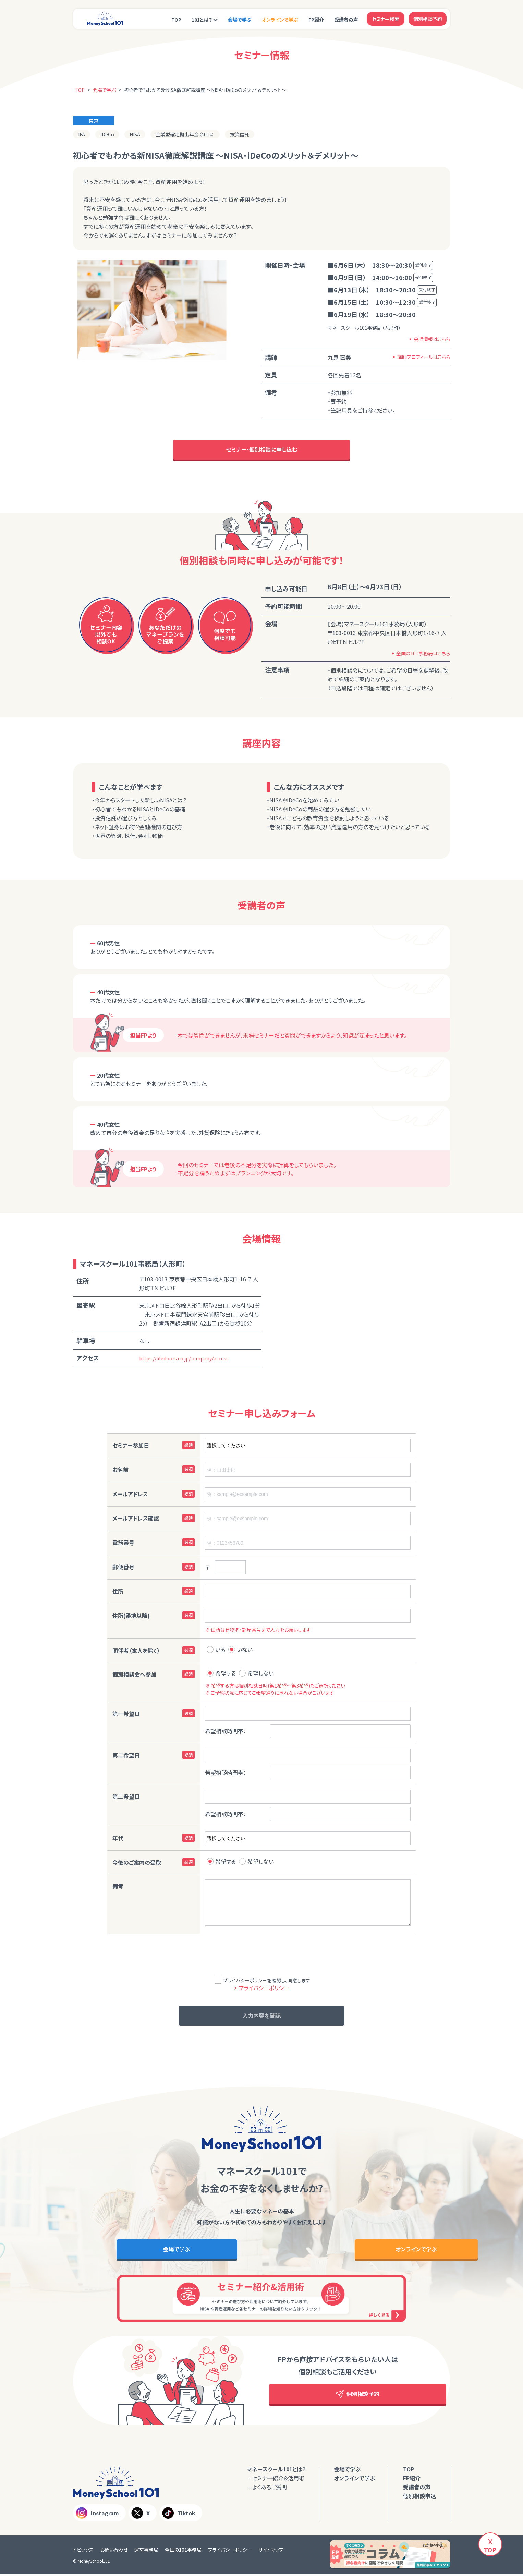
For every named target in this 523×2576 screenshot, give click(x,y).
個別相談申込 (419, 2497)
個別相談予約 (427, 18)
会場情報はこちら (432, 339)
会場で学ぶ (240, 19)
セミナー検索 (385, 18)
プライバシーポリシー (230, 2551)
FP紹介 (316, 19)
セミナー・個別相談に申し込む (261, 450)
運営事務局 (146, 2551)
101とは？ (202, 19)
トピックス (83, 2551)
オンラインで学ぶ (280, 19)
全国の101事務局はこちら (423, 653)
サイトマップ (270, 2551)
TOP (176, 19)
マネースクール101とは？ (276, 2471)
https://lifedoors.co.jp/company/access (184, 1359)
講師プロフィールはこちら (423, 356)
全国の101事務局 (183, 2551)
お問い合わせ (114, 2551)
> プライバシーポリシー (261, 1988)
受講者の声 (346, 19)
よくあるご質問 (269, 2488)
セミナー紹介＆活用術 (278, 2480)
